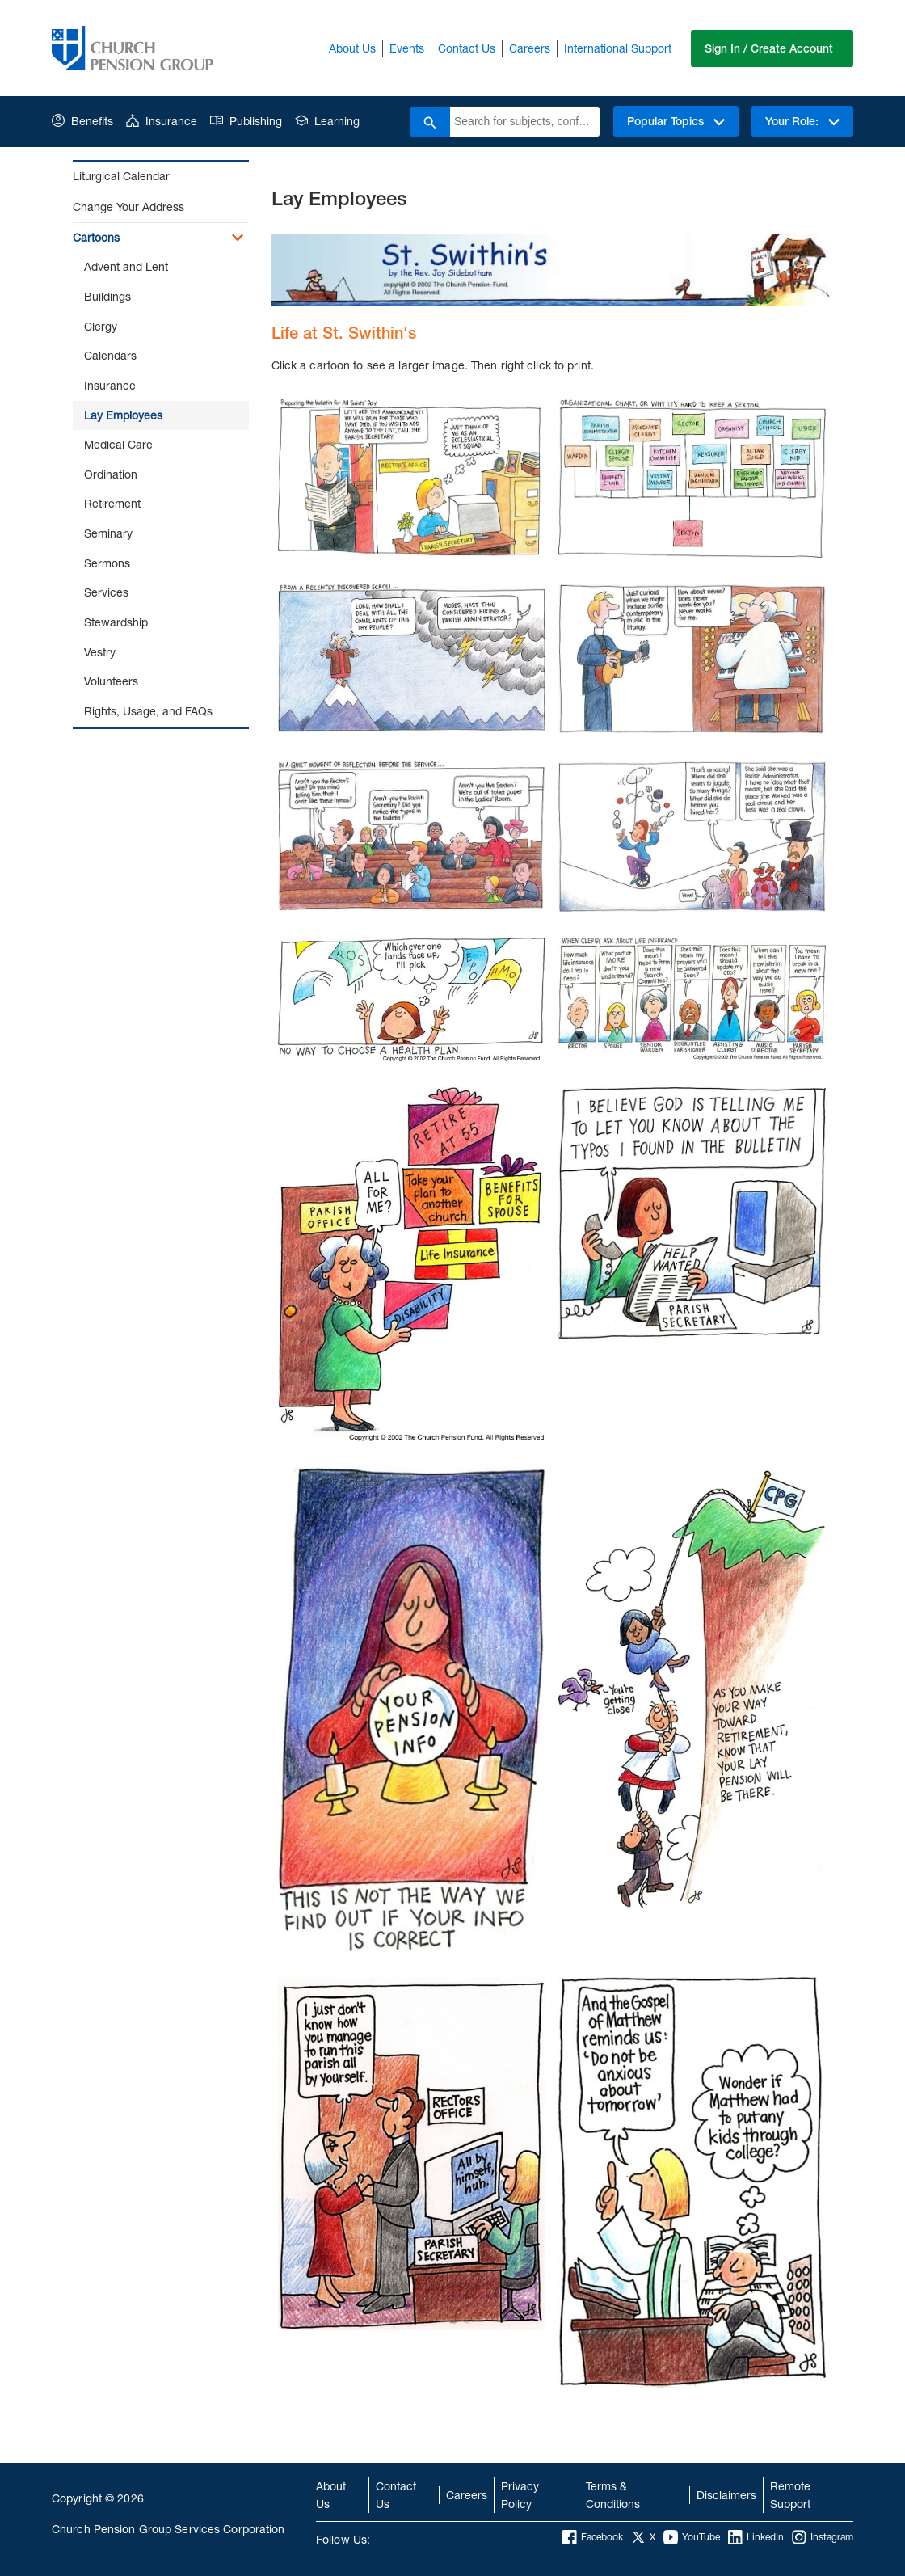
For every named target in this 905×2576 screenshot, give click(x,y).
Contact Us (466, 48)
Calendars (110, 355)
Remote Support (790, 2495)
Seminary (108, 533)
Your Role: (802, 121)
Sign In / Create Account (769, 48)
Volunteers (111, 681)
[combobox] (525, 122)
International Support (617, 48)
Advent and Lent (126, 266)
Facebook (592, 2537)
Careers (529, 48)
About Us (352, 48)
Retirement (112, 503)
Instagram (822, 2537)
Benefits (82, 121)
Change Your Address (128, 206)
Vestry (100, 652)
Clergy (100, 326)
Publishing (246, 121)
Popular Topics (676, 121)
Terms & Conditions (613, 2495)
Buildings (107, 296)
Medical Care (118, 444)
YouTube (691, 2537)
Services (106, 592)
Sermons (107, 563)
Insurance (161, 121)
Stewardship (116, 622)
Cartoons (96, 237)
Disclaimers (726, 2495)
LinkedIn (756, 2537)
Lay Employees (123, 415)
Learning (327, 121)
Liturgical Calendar (121, 176)
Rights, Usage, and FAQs (148, 711)
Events (406, 48)
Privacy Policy (520, 2495)
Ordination (110, 474)
